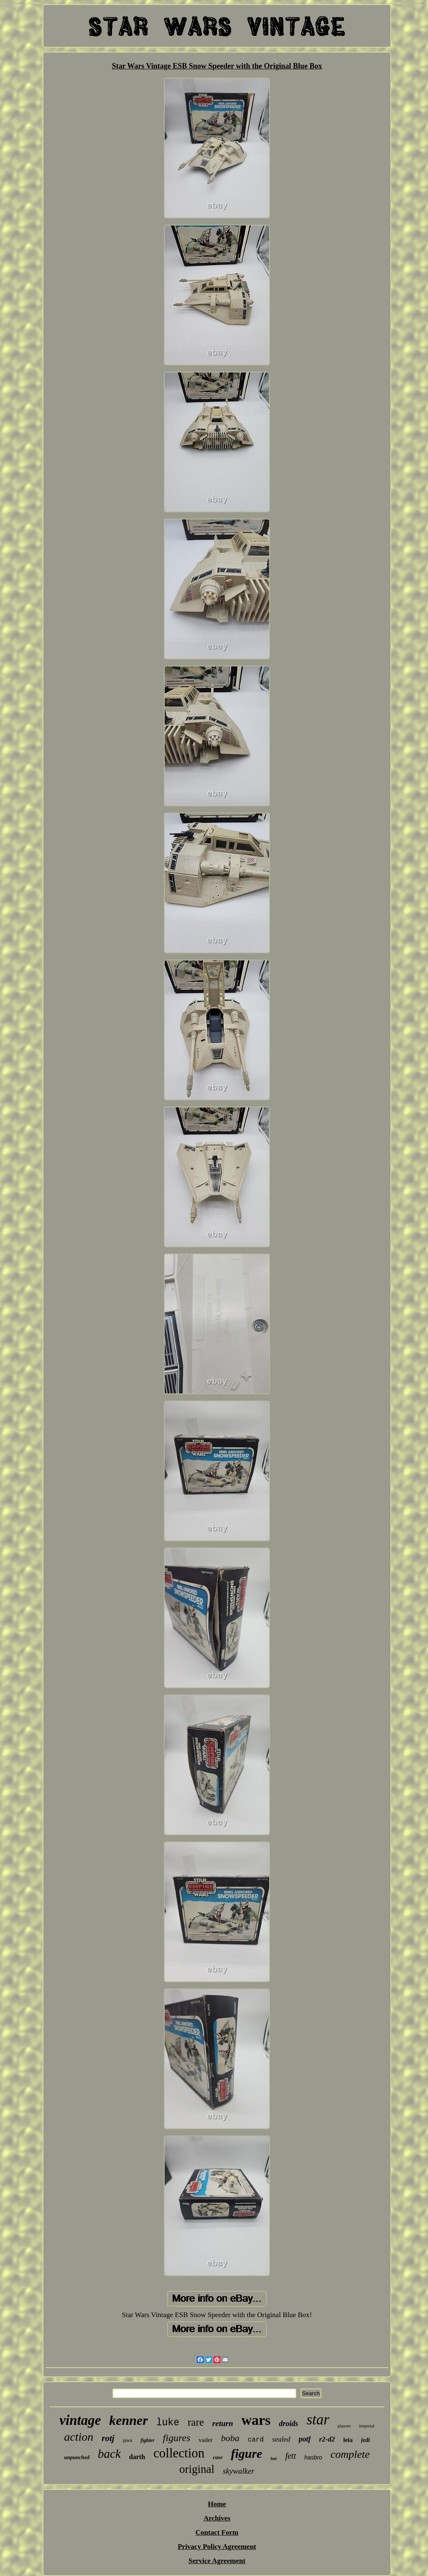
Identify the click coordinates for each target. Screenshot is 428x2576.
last (273, 2458)
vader (205, 2440)
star (317, 2419)
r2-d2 (327, 2439)
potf (305, 2439)
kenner (128, 2420)
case (217, 2457)
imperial (366, 2425)
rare (196, 2422)
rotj (108, 2438)
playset (344, 2425)
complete (350, 2454)
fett (290, 2455)
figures (177, 2437)
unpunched (76, 2457)
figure (246, 2453)
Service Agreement (217, 2561)
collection (178, 2453)
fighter (147, 2440)
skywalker (239, 2471)
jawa (127, 2440)
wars (255, 2420)
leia (348, 2440)
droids (288, 2423)
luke (167, 2422)
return (222, 2423)
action (78, 2436)
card (256, 2440)
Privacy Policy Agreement (217, 2547)
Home (217, 2504)
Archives (217, 2518)
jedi (365, 2440)
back (109, 2453)
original (196, 2469)
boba (230, 2438)
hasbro (313, 2457)
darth (137, 2456)
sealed (281, 2439)
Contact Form (217, 2532)
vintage (80, 2420)
